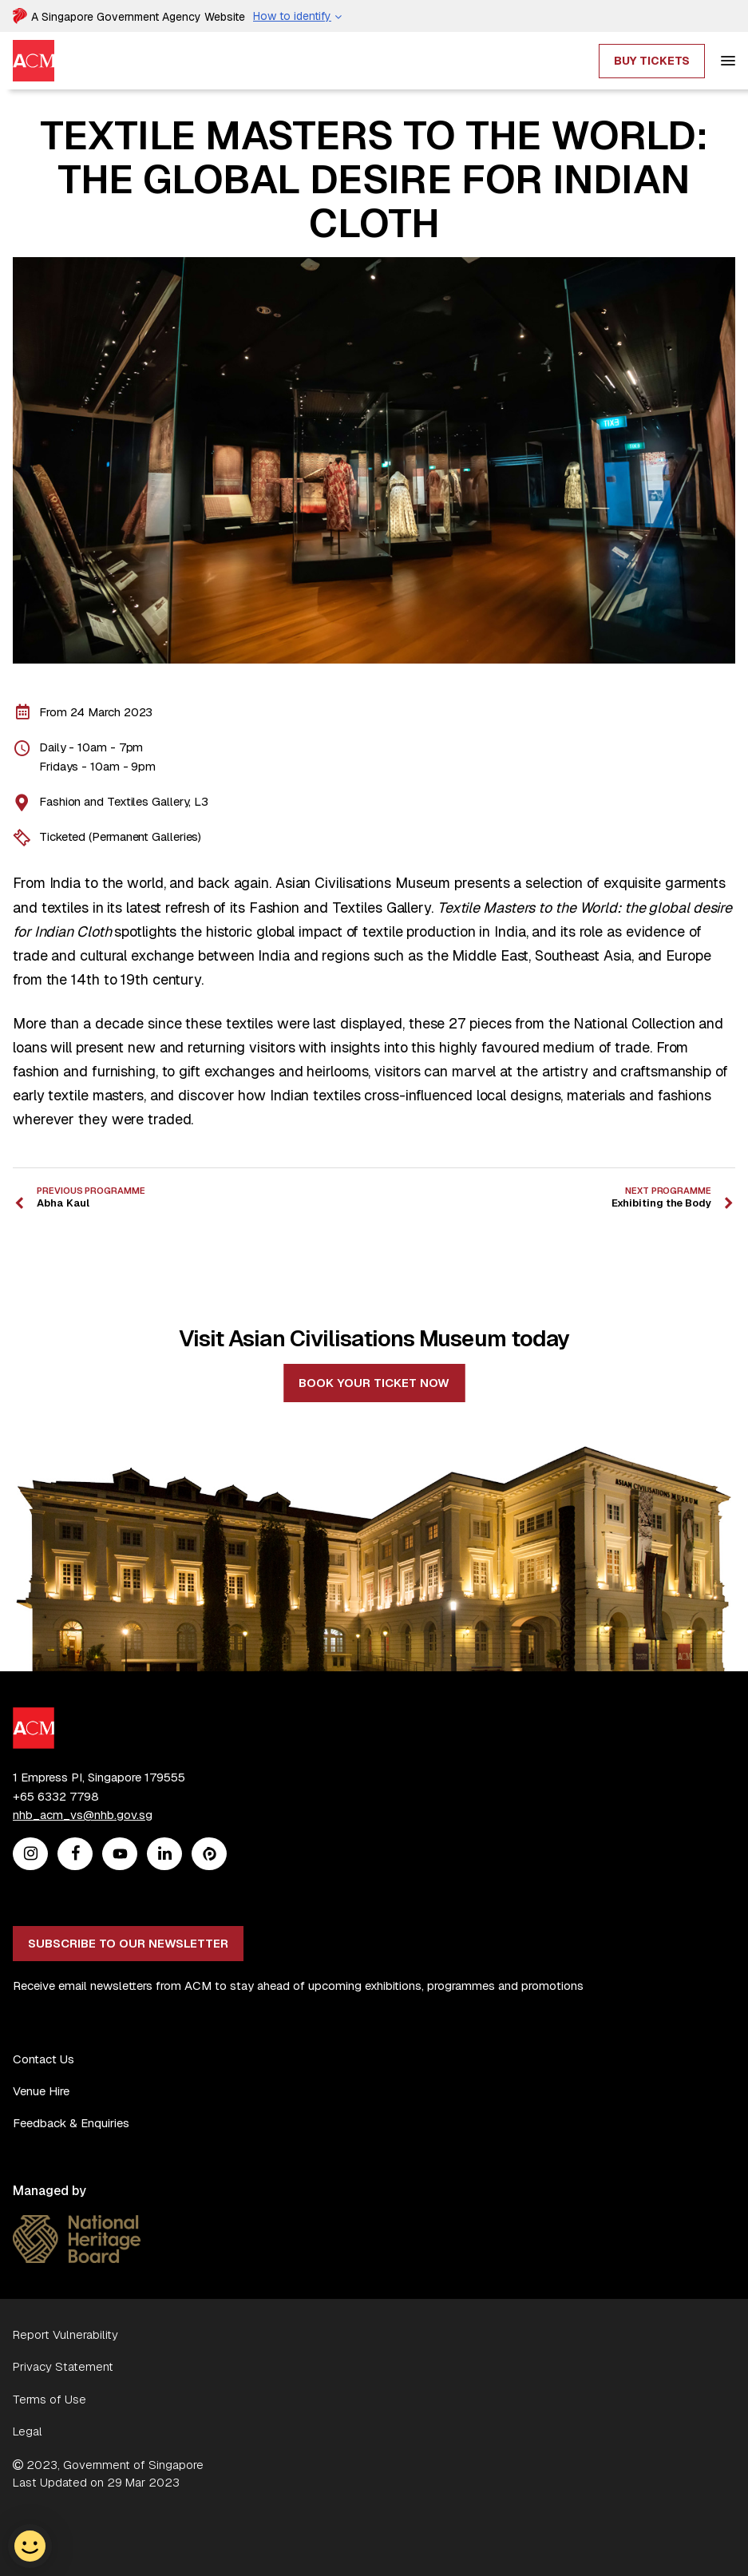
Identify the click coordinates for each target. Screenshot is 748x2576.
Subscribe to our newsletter (128, 1943)
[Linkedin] (165, 1854)
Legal (27, 2431)
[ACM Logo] (33, 1716)
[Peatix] (209, 1854)
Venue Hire (41, 2090)
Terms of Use (49, 2399)
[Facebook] (75, 1854)
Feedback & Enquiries (71, 2122)
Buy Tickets (652, 61)
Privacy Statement (63, 2366)
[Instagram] (31, 1854)
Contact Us (43, 2059)
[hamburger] (728, 61)
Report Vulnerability (65, 2334)
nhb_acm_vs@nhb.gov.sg (82, 1814)
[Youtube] (120, 1854)
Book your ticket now (374, 1382)
